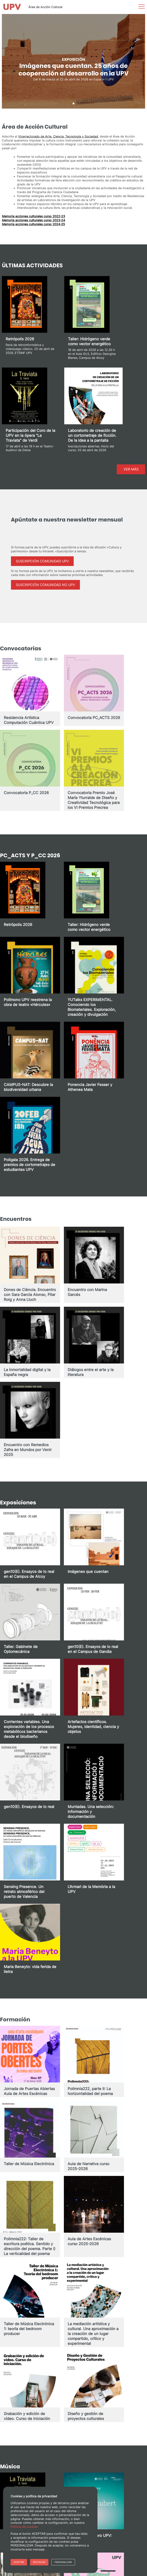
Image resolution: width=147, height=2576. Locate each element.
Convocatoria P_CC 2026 (91, 628)
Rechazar (39, 2562)
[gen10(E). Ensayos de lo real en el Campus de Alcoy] (17, 1182)
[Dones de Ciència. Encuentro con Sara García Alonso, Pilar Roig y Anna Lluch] (17, 973)
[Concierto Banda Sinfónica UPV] (92, 1856)
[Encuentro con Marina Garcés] (55, 973)
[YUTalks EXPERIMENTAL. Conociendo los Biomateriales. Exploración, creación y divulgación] (130, 745)
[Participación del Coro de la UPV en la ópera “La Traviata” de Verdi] (91, 297)
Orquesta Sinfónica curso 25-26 (127, 1955)
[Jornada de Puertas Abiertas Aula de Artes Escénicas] (17, 1483)
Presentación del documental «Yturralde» (53, 2243)
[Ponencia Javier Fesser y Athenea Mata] (55, 837)
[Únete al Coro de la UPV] (17, 1851)
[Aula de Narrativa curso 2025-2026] (130, 1479)
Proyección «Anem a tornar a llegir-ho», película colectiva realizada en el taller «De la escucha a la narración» (17, 2160)
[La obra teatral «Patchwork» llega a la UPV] (130, 2208)
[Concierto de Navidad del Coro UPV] (55, 1851)
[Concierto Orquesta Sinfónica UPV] (130, 1856)
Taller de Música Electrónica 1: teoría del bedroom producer (91, 1600)
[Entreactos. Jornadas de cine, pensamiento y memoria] (130, 2112)
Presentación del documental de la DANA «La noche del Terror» (16, 2248)
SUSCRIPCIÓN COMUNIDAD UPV (42, 483)
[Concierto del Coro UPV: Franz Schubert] (55, 1774)
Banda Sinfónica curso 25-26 (90, 2027)
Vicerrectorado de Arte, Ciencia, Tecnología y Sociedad (58, 136)
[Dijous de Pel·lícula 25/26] (17, 2290)
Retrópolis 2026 (15, 327)
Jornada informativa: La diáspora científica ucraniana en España (55, 2152)
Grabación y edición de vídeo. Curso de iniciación (15, 1691)
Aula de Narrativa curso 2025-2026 (128, 1510)
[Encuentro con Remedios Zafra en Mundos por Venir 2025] (17, 1059)
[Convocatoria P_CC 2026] (92, 598)
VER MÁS (131, 391)
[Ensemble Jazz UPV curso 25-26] (17, 1994)
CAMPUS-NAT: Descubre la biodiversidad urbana (16, 875)
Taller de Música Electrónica (89, 1516)
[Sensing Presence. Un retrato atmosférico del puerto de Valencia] (17, 1355)
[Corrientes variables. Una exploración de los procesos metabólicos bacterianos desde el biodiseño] (17, 1259)
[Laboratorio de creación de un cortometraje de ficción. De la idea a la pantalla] (128, 297)
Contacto (63, 2398)
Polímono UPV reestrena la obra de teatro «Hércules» (92, 781)
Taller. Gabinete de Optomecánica (92, 1215)
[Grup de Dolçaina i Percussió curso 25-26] (55, 1994)
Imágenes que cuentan (54, 1213)
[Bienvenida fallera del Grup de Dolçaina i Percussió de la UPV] (92, 1774)
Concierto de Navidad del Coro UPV (53, 1880)
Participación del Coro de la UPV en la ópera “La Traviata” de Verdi (91, 336)
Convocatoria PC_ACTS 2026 (53, 630)
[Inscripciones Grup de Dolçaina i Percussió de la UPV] (130, 1774)
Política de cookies (24, 2527)
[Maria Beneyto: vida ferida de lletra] (92, 1355)
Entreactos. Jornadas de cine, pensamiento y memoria (130, 2150)
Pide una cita (121, 2444)
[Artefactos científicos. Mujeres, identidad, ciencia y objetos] (55, 1259)
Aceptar (19, 2562)
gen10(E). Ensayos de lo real (91, 1292)
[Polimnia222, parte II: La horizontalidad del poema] (55, 1483)
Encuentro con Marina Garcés (55, 1003)
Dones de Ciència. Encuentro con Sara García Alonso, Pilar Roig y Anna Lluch (17, 1016)
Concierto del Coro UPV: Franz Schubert (54, 1810)
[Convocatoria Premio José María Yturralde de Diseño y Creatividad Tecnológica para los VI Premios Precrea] (130, 598)
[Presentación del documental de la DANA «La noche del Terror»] (17, 2208)
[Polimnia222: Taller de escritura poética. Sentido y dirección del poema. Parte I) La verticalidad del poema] (17, 1555)
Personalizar (63, 2562)
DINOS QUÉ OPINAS (121, 2419)
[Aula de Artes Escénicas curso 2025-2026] (55, 1555)
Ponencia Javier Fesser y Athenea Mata (53, 872)
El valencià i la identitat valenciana (91, 2241)
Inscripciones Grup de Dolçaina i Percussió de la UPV (128, 1812)
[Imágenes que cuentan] (55, 1182)
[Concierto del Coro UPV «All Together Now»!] (17, 1918)
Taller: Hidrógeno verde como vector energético (53, 334)
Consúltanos (121, 2431)
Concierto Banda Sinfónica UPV (92, 1889)
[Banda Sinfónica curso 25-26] (92, 1994)
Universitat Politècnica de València (78, 2573)
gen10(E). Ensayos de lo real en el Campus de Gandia (129, 1220)
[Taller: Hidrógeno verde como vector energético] (55, 297)
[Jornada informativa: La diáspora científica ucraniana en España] (55, 2112)
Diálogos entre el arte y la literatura (130, 1006)
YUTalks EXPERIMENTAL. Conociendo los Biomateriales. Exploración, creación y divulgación (130, 790)
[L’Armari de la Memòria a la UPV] (55, 1355)
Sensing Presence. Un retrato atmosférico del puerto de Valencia (16, 1395)
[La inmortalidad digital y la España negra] (92, 973)
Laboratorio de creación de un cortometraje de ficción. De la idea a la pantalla (128, 339)
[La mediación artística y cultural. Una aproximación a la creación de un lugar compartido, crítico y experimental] (130, 1560)
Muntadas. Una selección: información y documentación (129, 1299)
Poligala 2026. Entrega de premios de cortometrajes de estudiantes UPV (91, 880)
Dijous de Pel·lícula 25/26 (12, 2323)
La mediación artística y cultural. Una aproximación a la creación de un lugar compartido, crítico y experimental (129, 1608)
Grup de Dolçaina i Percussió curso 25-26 (52, 2029)
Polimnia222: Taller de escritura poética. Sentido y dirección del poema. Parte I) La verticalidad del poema (16, 1601)
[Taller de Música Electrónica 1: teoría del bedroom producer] (92, 1560)
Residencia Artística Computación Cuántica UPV (16, 633)
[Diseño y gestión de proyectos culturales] (55, 1656)
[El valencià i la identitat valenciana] (92, 2208)
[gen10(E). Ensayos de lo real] (92, 1259)
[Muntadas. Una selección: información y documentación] (130, 1259)
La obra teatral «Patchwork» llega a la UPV (130, 2241)
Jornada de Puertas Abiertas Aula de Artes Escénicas (16, 1521)
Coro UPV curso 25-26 (90, 1953)
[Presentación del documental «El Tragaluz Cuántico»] (92, 2112)
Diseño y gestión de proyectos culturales (51, 1691)
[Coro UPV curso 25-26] (92, 1922)
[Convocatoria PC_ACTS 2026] (55, 598)
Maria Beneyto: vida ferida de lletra (92, 1388)
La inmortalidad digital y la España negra (91, 1008)
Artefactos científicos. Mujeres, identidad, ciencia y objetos (51, 1299)
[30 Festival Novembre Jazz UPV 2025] (55, 1922)
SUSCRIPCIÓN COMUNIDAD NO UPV (45, 506)
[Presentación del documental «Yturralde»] (55, 2208)
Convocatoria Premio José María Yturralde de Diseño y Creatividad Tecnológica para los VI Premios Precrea (129, 647)
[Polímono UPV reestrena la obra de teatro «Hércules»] (92, 745)
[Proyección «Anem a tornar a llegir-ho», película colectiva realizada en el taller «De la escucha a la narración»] (17, 2112)
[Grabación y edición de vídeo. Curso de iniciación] (17, 1656)
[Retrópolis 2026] (18, 297)
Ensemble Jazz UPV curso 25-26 (14, 2027)
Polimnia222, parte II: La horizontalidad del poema (54, 1518)
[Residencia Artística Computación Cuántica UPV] (17, 598)
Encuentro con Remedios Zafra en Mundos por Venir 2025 (17, 1097)
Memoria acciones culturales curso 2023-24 (33, 220)
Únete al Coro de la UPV (16, 1878)
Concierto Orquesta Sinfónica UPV (130, 1889)
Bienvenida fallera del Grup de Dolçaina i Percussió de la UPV (90, 1814)
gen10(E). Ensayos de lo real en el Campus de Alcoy (16, 1220)
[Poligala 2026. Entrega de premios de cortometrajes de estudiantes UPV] (92, 837)
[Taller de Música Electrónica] (92, 1483)
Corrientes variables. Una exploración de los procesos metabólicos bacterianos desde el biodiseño (16, 1307)
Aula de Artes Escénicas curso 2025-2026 (54, 1587)
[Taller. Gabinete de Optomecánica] (92, 1182)
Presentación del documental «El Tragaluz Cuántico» (91, 2150)
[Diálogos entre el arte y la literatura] (130, 973)
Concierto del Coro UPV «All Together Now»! (16, 1949)
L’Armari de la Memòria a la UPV (53, 1388)
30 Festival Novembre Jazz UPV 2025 (51, 1957)
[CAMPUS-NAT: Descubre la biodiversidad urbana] (17, 837)
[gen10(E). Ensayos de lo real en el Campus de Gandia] (130, 1182)
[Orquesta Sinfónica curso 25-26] (130, 1922)
